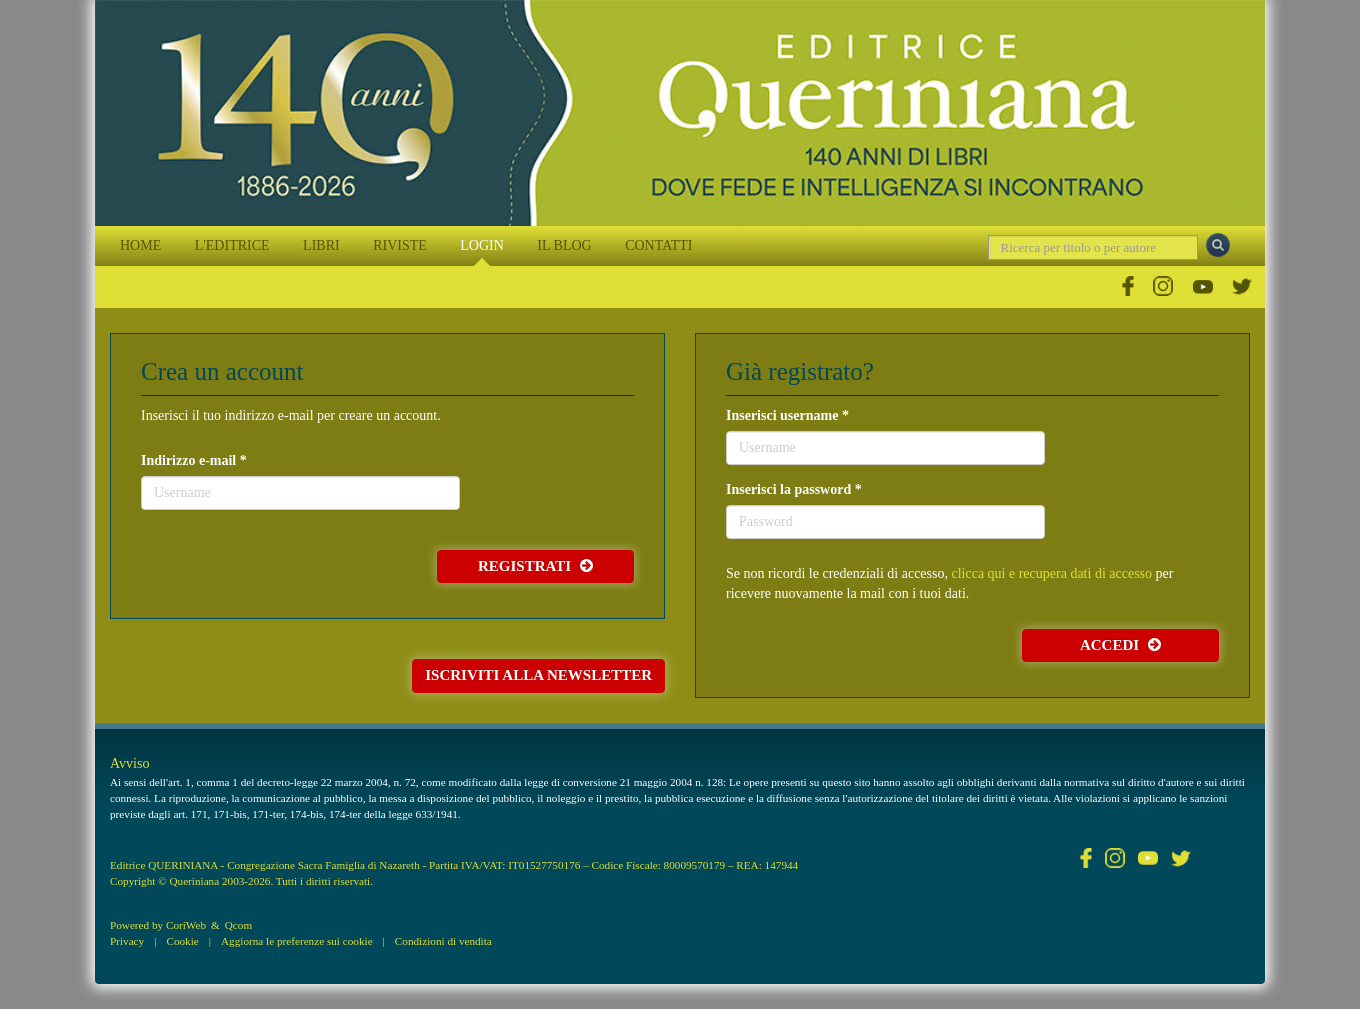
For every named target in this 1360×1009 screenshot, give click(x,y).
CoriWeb (186, 925)
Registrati (535, 566)
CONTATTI (658, 245)
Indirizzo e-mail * (194, 460)
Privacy (127, 941)
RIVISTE (400, 245)
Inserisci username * (787, 415)
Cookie (182, 941)
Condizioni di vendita (443, 941)
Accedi (1120, 645)
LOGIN (482, 245)
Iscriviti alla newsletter (538, 675)
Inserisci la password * (794, 489)
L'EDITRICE (232, 245)
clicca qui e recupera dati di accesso (1051, 573)
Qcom (238, 925)
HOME (140, 245)
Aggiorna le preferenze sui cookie (297, 941)
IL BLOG (564, 245)
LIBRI (321, 245)
